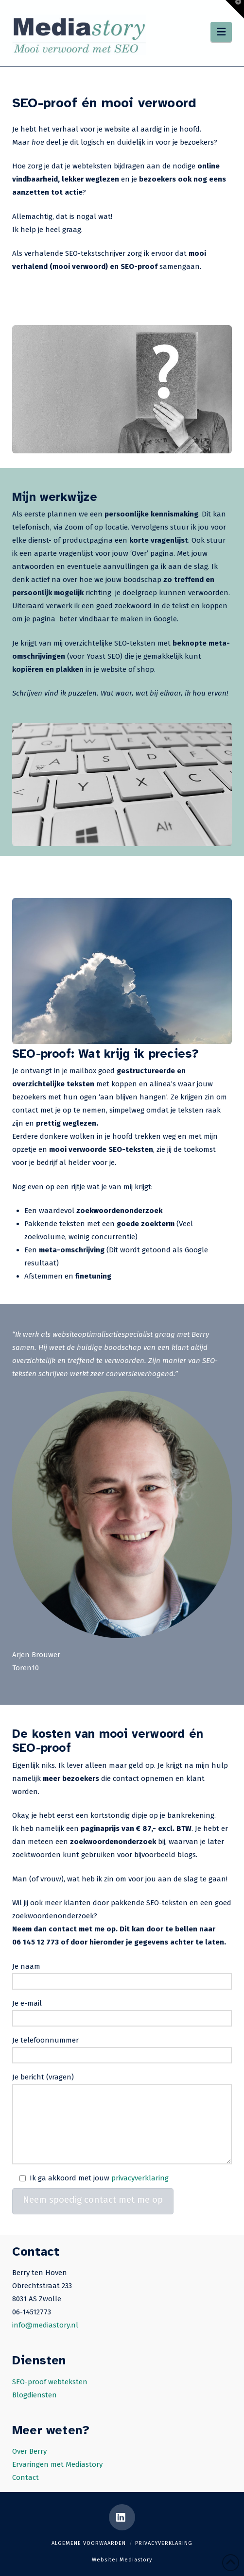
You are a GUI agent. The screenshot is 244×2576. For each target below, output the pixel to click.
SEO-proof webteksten (49, 2381)
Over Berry (29, 2451)
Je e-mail (122, 2012)
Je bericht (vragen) (122, 2083)
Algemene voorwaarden (89, 2543)
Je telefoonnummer (122, 2048)
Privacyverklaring (163, 2543)
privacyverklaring (140, 2178)
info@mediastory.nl (45, 2325)
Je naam (122, 1975)
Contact (25, 2477)
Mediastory (136, 2560)
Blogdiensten (34, 2395)
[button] (221, 32)
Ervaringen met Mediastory (57, 2464)
